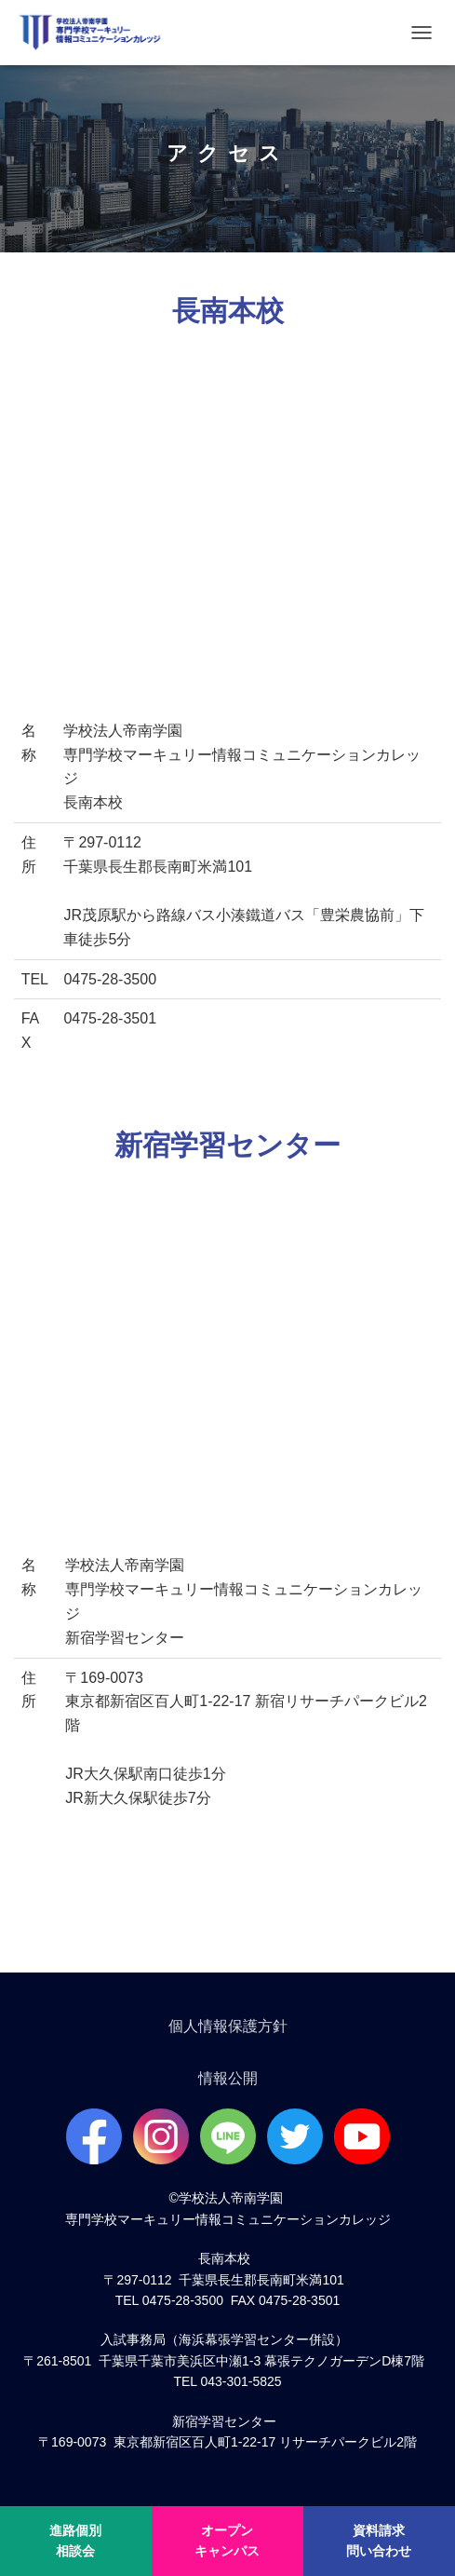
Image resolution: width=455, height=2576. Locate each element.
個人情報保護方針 (228, 2026)
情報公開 (228, 2078)
